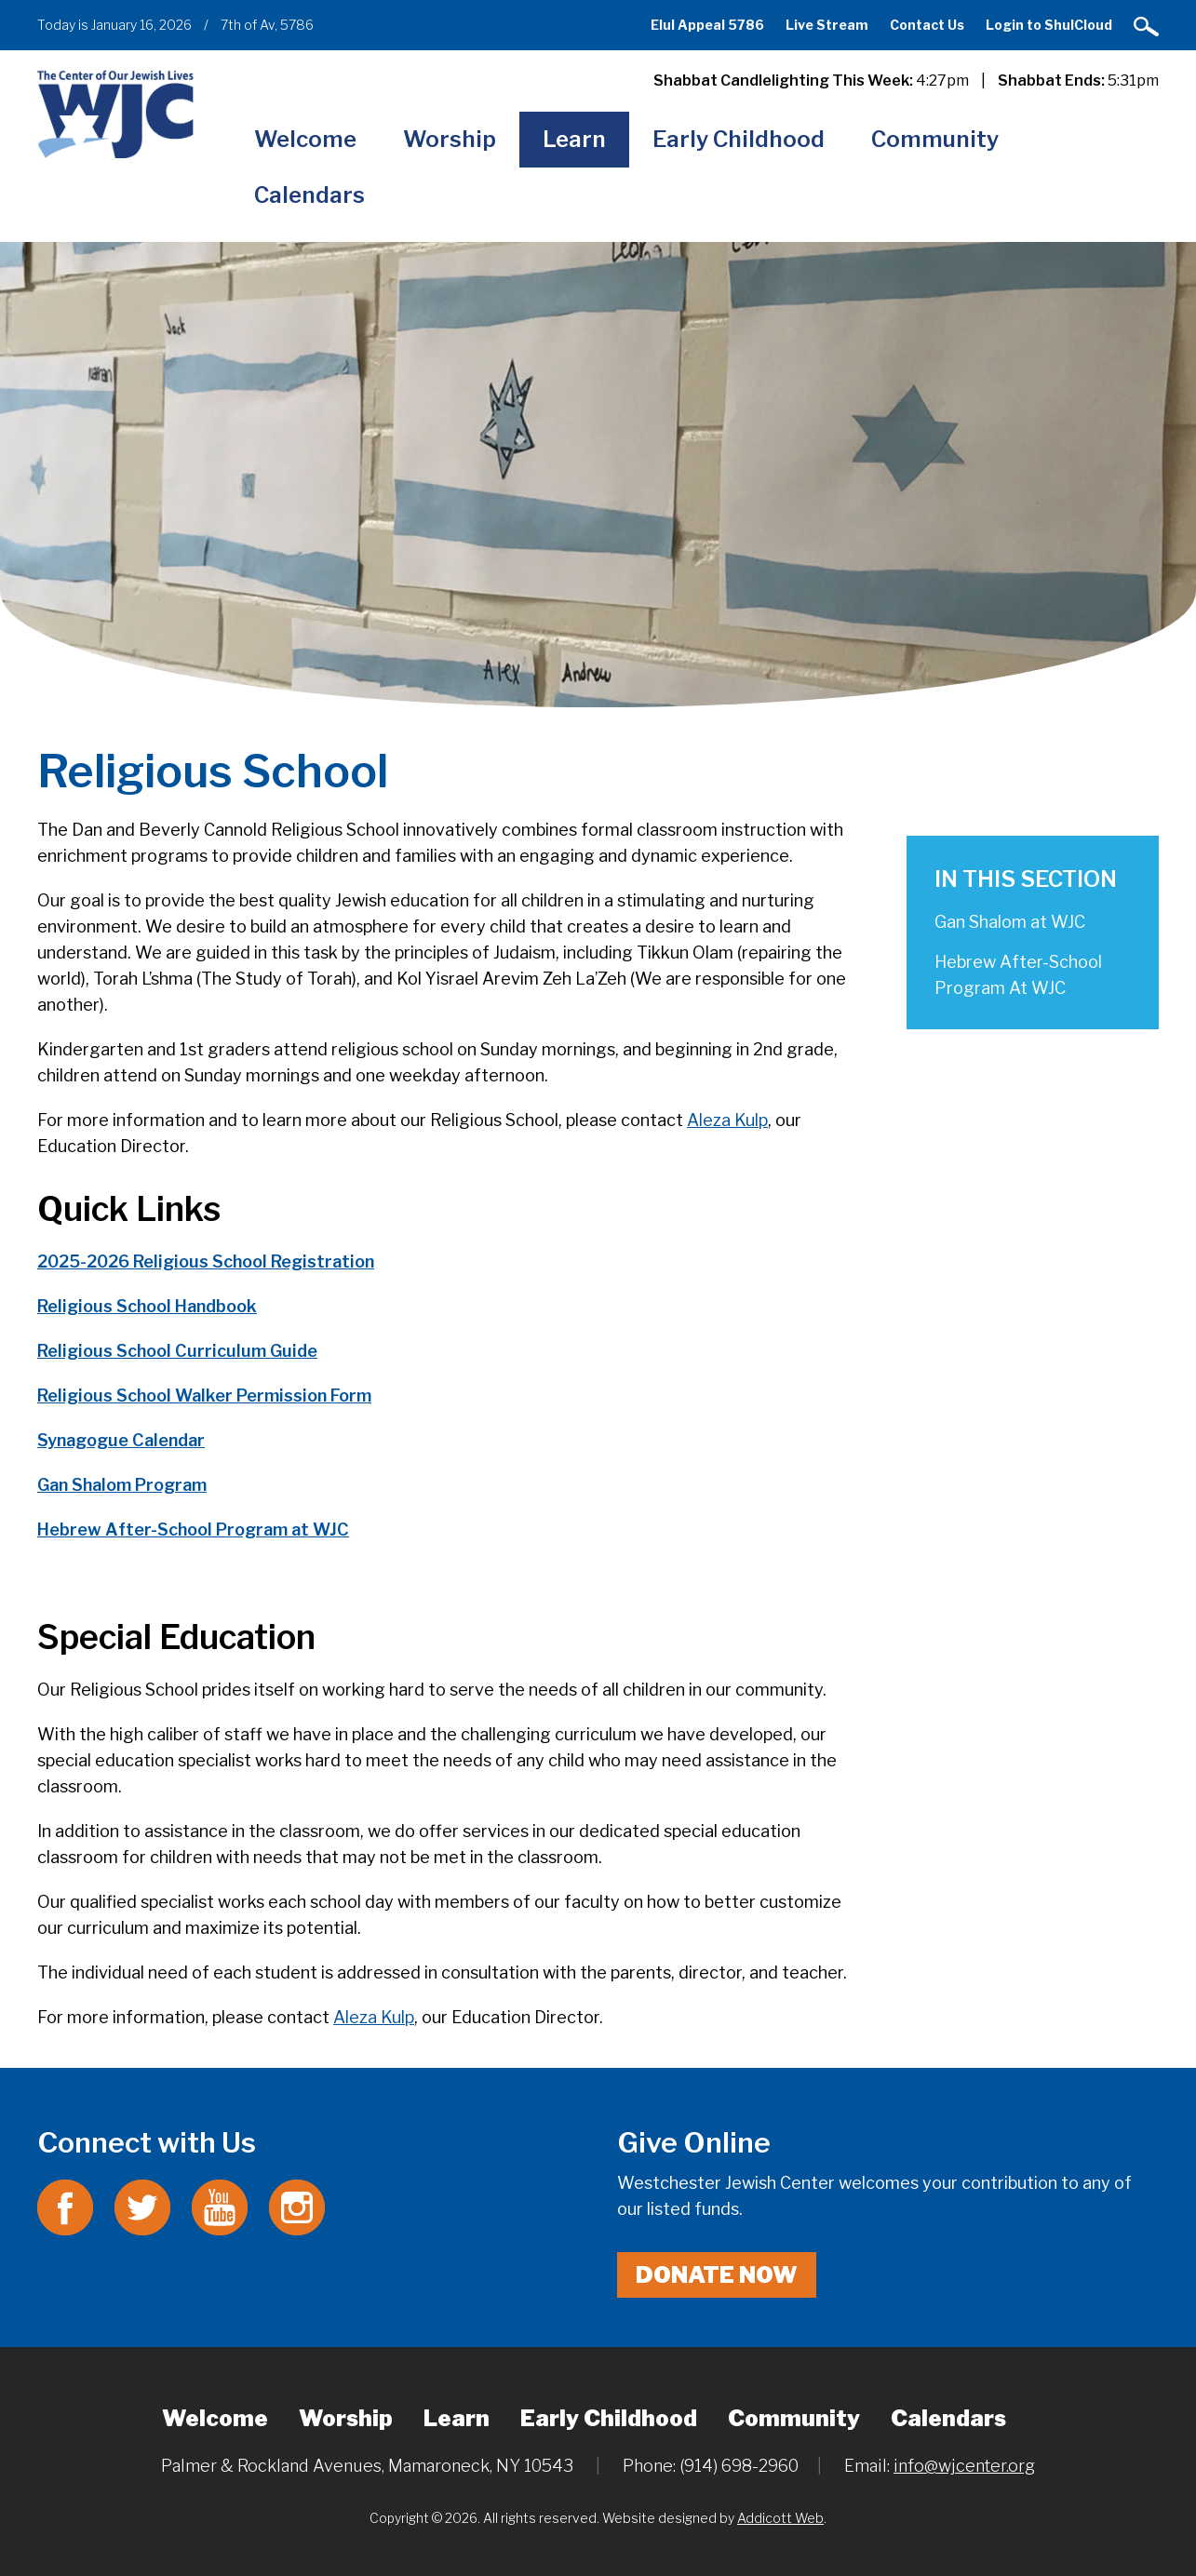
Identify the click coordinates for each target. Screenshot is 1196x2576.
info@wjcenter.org (964, 2465)
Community (935, 139)
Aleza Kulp (727, 1120)
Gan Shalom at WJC (1009, 922)
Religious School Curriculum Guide (177, 1351)
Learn (574, 139)
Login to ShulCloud (1049, 25)
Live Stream (827, 25)
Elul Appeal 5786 (707, 25)
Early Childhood (738, 139)
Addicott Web (780, 2518)
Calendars (309, 194)
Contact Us (927, 25)
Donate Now (717, 2274)
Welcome (305, 139)
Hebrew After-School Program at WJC (193, 1529)
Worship (449, 139)
